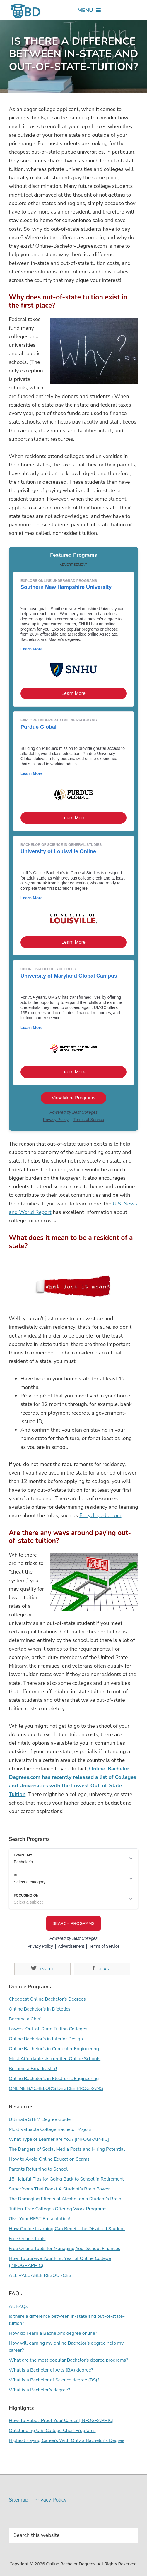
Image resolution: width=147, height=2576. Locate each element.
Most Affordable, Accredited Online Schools (54, 2058)
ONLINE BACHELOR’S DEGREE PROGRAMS (56, 2088)
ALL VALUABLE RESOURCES (40, 2275)
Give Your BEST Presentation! (40, 2219)
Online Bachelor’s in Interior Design (46, 2039)
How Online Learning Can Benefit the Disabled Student (67, 2228)
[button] (85, 10)
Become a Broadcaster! (33, 2068)
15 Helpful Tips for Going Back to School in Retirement (66, 2179)
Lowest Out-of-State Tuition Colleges (48, 2029)
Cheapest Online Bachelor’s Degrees (47, 1999)
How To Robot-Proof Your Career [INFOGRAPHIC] (61, 2420)
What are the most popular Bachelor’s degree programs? (68, 2360)
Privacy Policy (50, 2499)
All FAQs (18, 2306)
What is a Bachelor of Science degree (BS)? (54, 2380)
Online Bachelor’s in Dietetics (39, 2009)
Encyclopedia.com (100, 1515)
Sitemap (18, 2499)
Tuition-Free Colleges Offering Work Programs (57, 2209)
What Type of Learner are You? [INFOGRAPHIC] (59, 2139)
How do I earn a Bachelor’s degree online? (53, 2333)
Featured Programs (73, 554)
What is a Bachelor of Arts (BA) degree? (51, 2370)
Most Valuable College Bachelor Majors (50, 2129)
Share (102, 1969)
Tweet (42, 1969)
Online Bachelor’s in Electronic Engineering (54, 2078)
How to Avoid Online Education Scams (49, 2159)
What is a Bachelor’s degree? (39, 2390)
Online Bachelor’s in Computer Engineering (54, 2049)
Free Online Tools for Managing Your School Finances (64, 2248)
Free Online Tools (27, 2238)
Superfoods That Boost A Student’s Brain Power (59, 2189)
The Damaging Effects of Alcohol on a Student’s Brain (65, 2199)
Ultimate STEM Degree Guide (40, 2119)
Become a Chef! (25, 2019)
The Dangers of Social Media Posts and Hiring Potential (67, 2149)
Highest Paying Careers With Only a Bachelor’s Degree (66, 2440)
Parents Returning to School (38, 2169)
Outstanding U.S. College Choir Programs (52, 2430)
